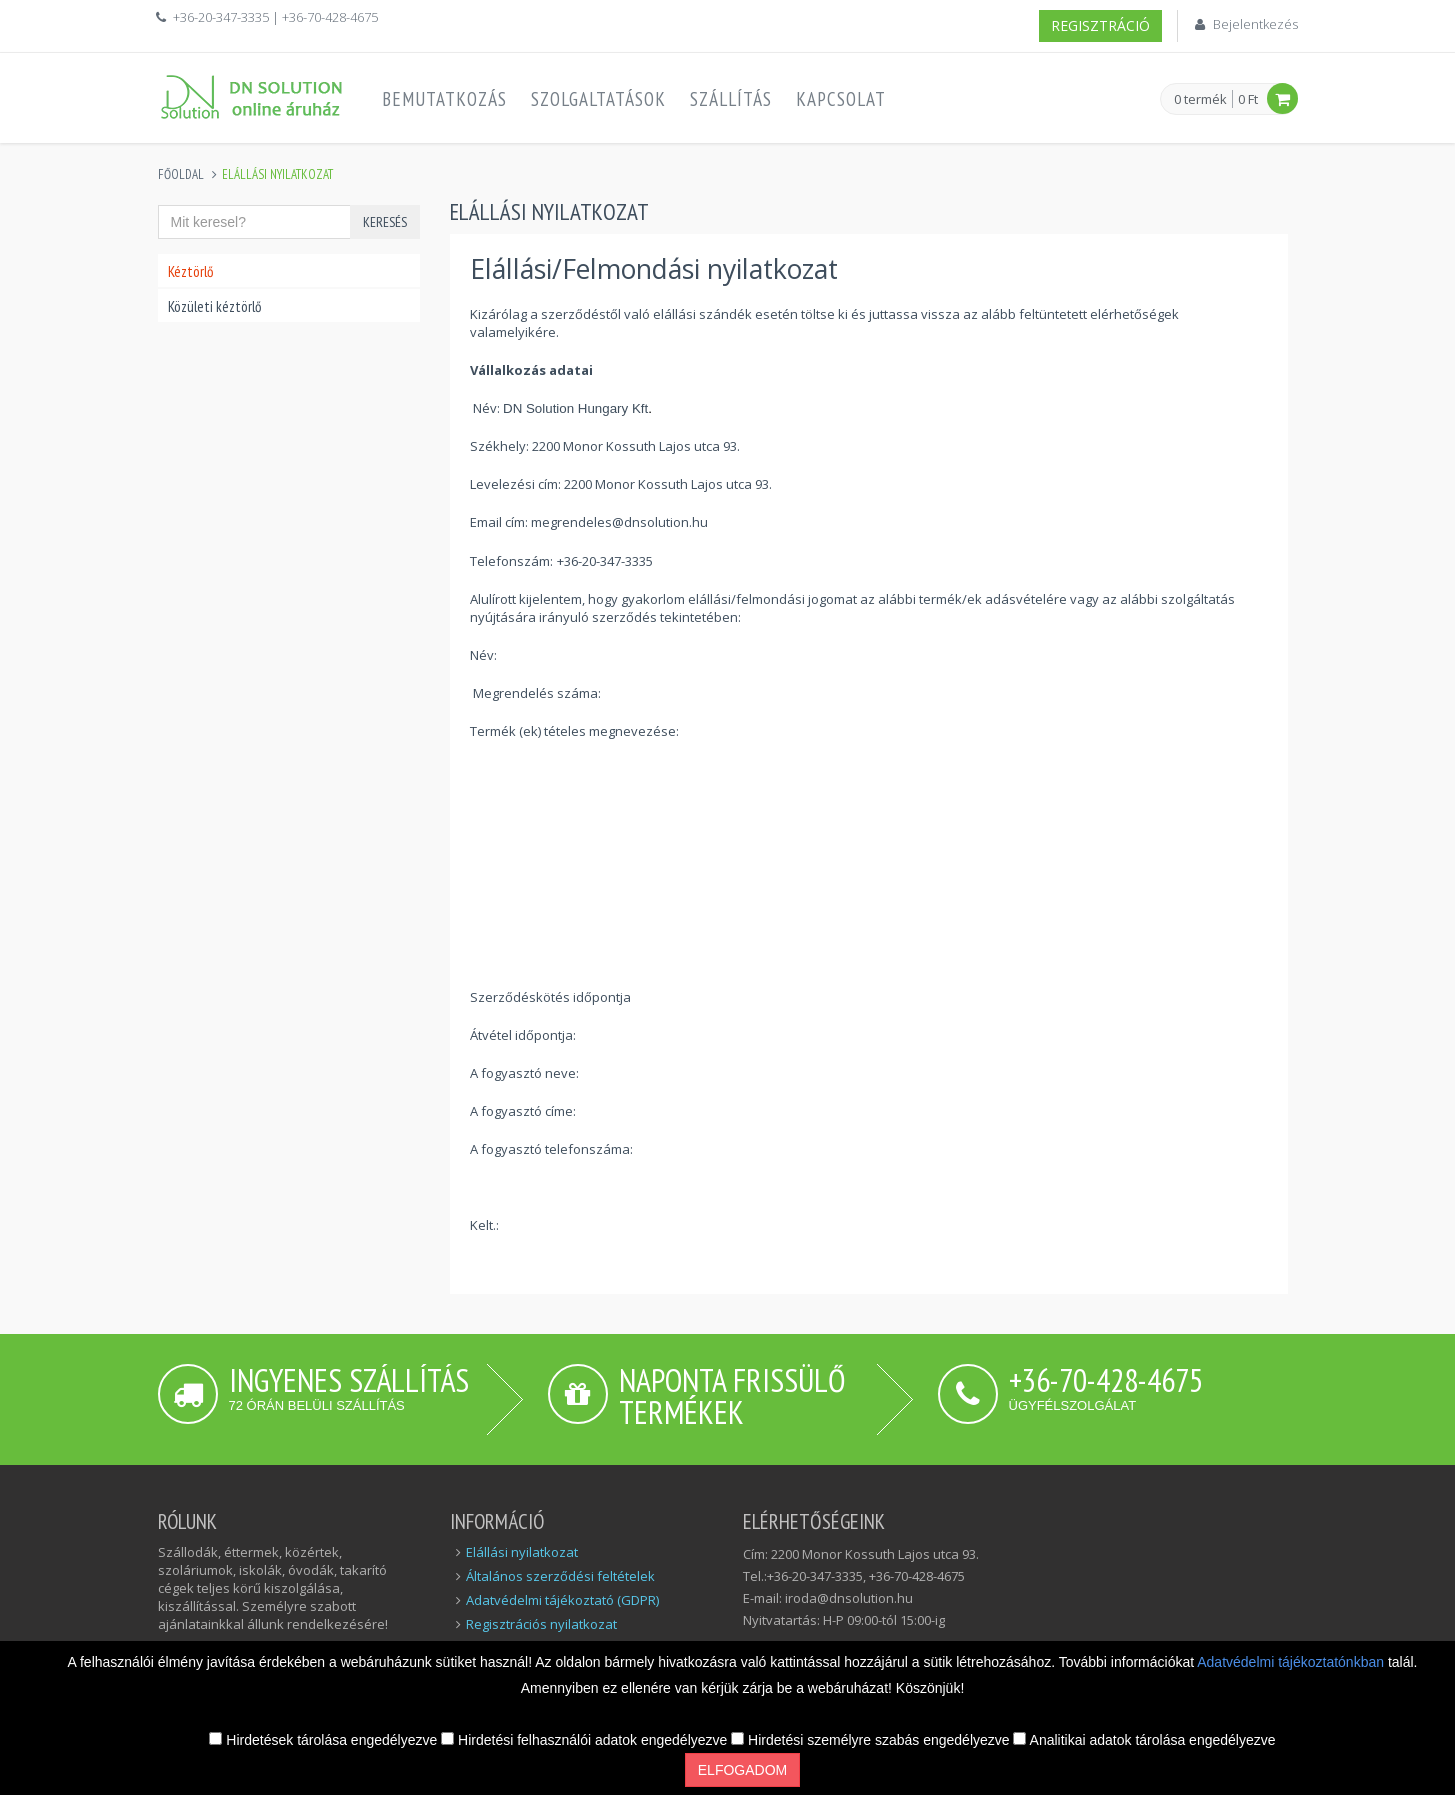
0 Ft (1248, 99)
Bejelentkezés (1255, 24)
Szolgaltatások (598, 99)
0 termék (1200, 100)
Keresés (385, 222)
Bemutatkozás (444, 99)
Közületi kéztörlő (214, 306)
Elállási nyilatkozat (522, 1552)
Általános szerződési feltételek (560, 1576)
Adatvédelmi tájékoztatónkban (1292, 1662)
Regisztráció (1100, 25)
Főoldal (181, 174)
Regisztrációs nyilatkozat (541, 1624)
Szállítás (731, 99)
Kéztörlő (190, 271)
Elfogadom (742, 1770)
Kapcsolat (841, 99)
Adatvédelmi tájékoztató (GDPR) (562, 1600)
